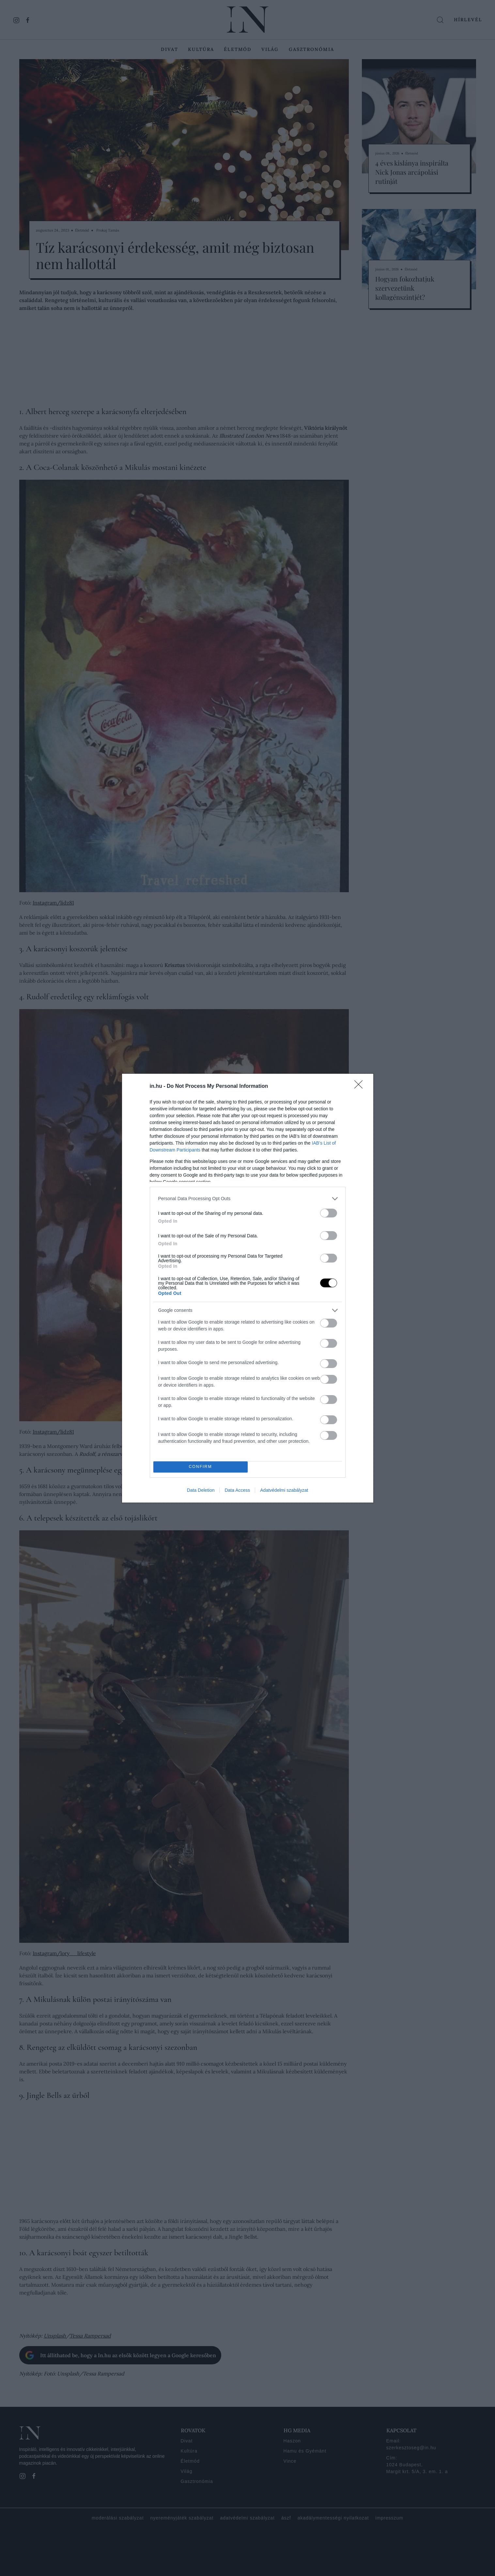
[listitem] (247, 1198)
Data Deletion (201, 1490)
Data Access (237, 1490)
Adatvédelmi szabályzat (284, 1490)
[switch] (328, 1213)
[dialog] (247, 1288)
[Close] (360, 1086)
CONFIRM (200, 1466)
